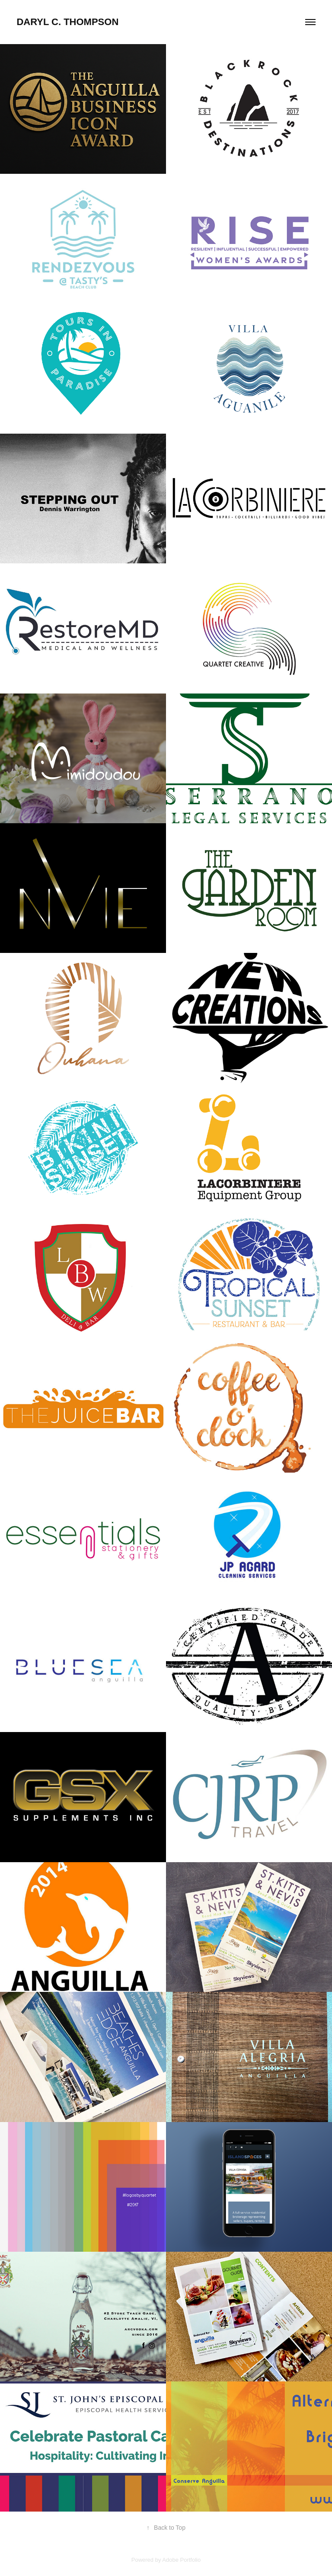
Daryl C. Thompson (67, 21)
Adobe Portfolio (181, 2560)
